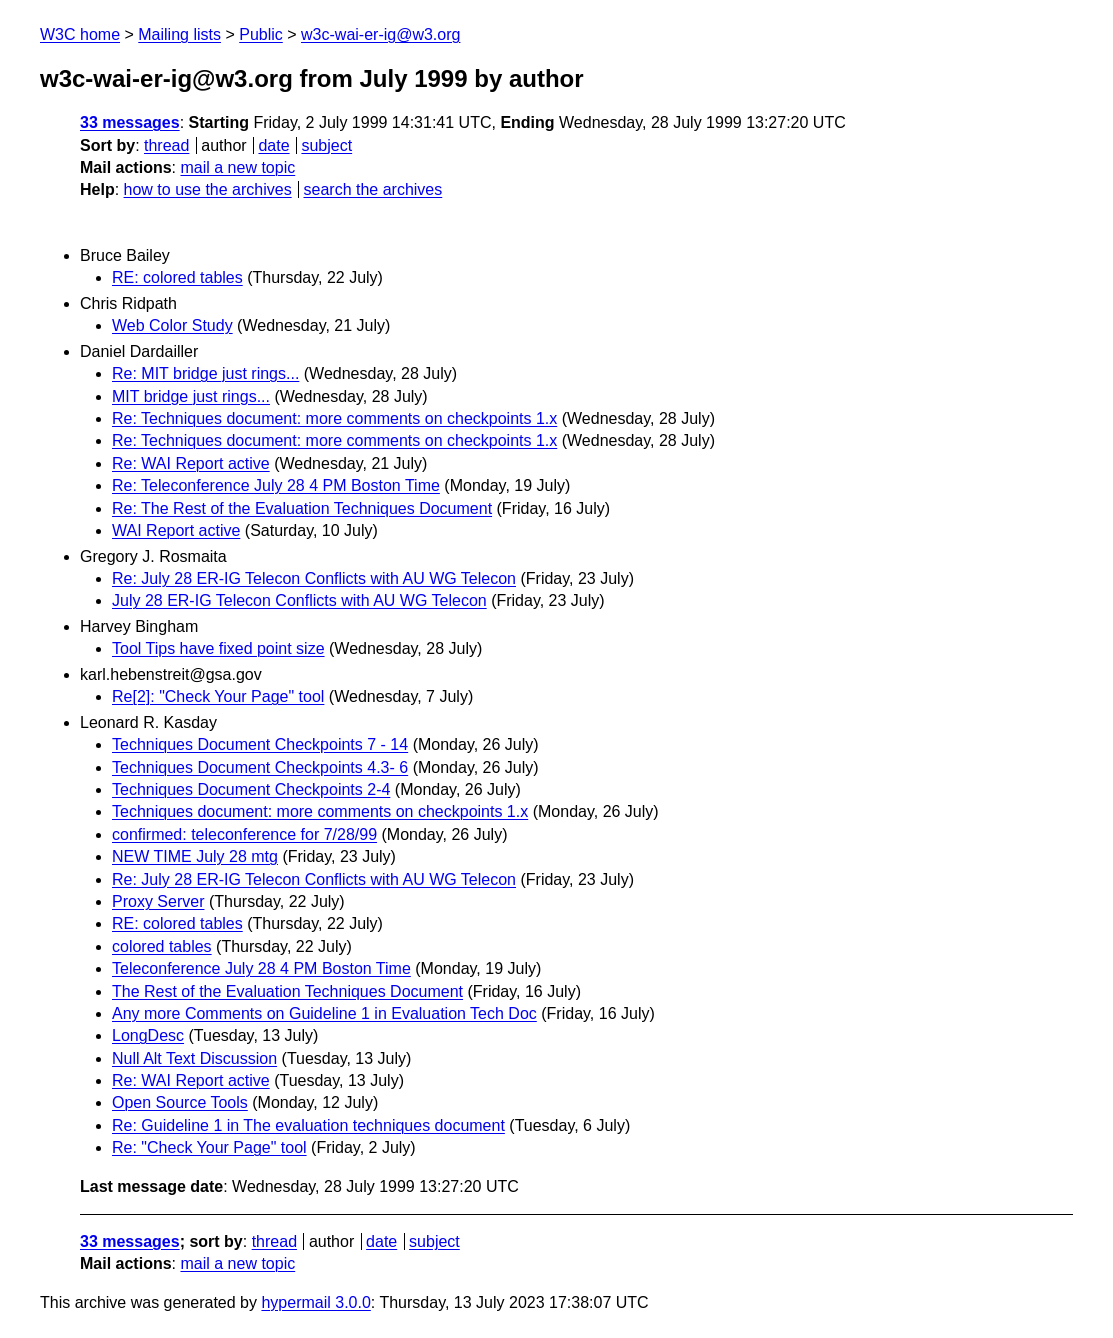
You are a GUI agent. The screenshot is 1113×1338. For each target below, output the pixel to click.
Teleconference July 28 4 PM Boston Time (261, 968)
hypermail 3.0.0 (315, 1302)
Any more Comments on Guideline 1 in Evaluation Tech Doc (324, 1013)
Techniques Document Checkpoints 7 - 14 (260, 744)
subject (326, 145)
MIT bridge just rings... (191, 396)
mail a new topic (237, 167)
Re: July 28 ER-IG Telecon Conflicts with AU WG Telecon (314, 578)
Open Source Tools (180, 1102)
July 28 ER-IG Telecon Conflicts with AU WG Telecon (299, 600)
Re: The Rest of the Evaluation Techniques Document (302, 508)
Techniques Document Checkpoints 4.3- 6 (260, 767)
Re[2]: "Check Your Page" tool (218, 696)
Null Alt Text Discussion (194, 1058)
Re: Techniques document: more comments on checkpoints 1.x (334, 418)
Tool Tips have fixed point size (218, 648)
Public (261, 34)
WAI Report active (176, 530)
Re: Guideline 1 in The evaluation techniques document (308, 1125)
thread (166, 145)
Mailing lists (179, 34)
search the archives (373, 189)
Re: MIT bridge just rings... (205, 373)
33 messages (130, 122)
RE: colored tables (177, 277)
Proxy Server (158, 901)
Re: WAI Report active (191, 463)
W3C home (80, 34)
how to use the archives (208, 189)
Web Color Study (172, 325)
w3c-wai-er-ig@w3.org (380, 34)
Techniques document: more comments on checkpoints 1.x (320, 811)
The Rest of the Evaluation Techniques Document (287, 991)
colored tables (162, 946)
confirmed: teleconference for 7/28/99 (244, 834)
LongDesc (148, 1035)
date (273, 145)
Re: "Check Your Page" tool (209, 1147)
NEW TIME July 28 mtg (195, 856)
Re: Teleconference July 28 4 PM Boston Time (276, 485)
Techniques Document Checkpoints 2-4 (251, 789)
